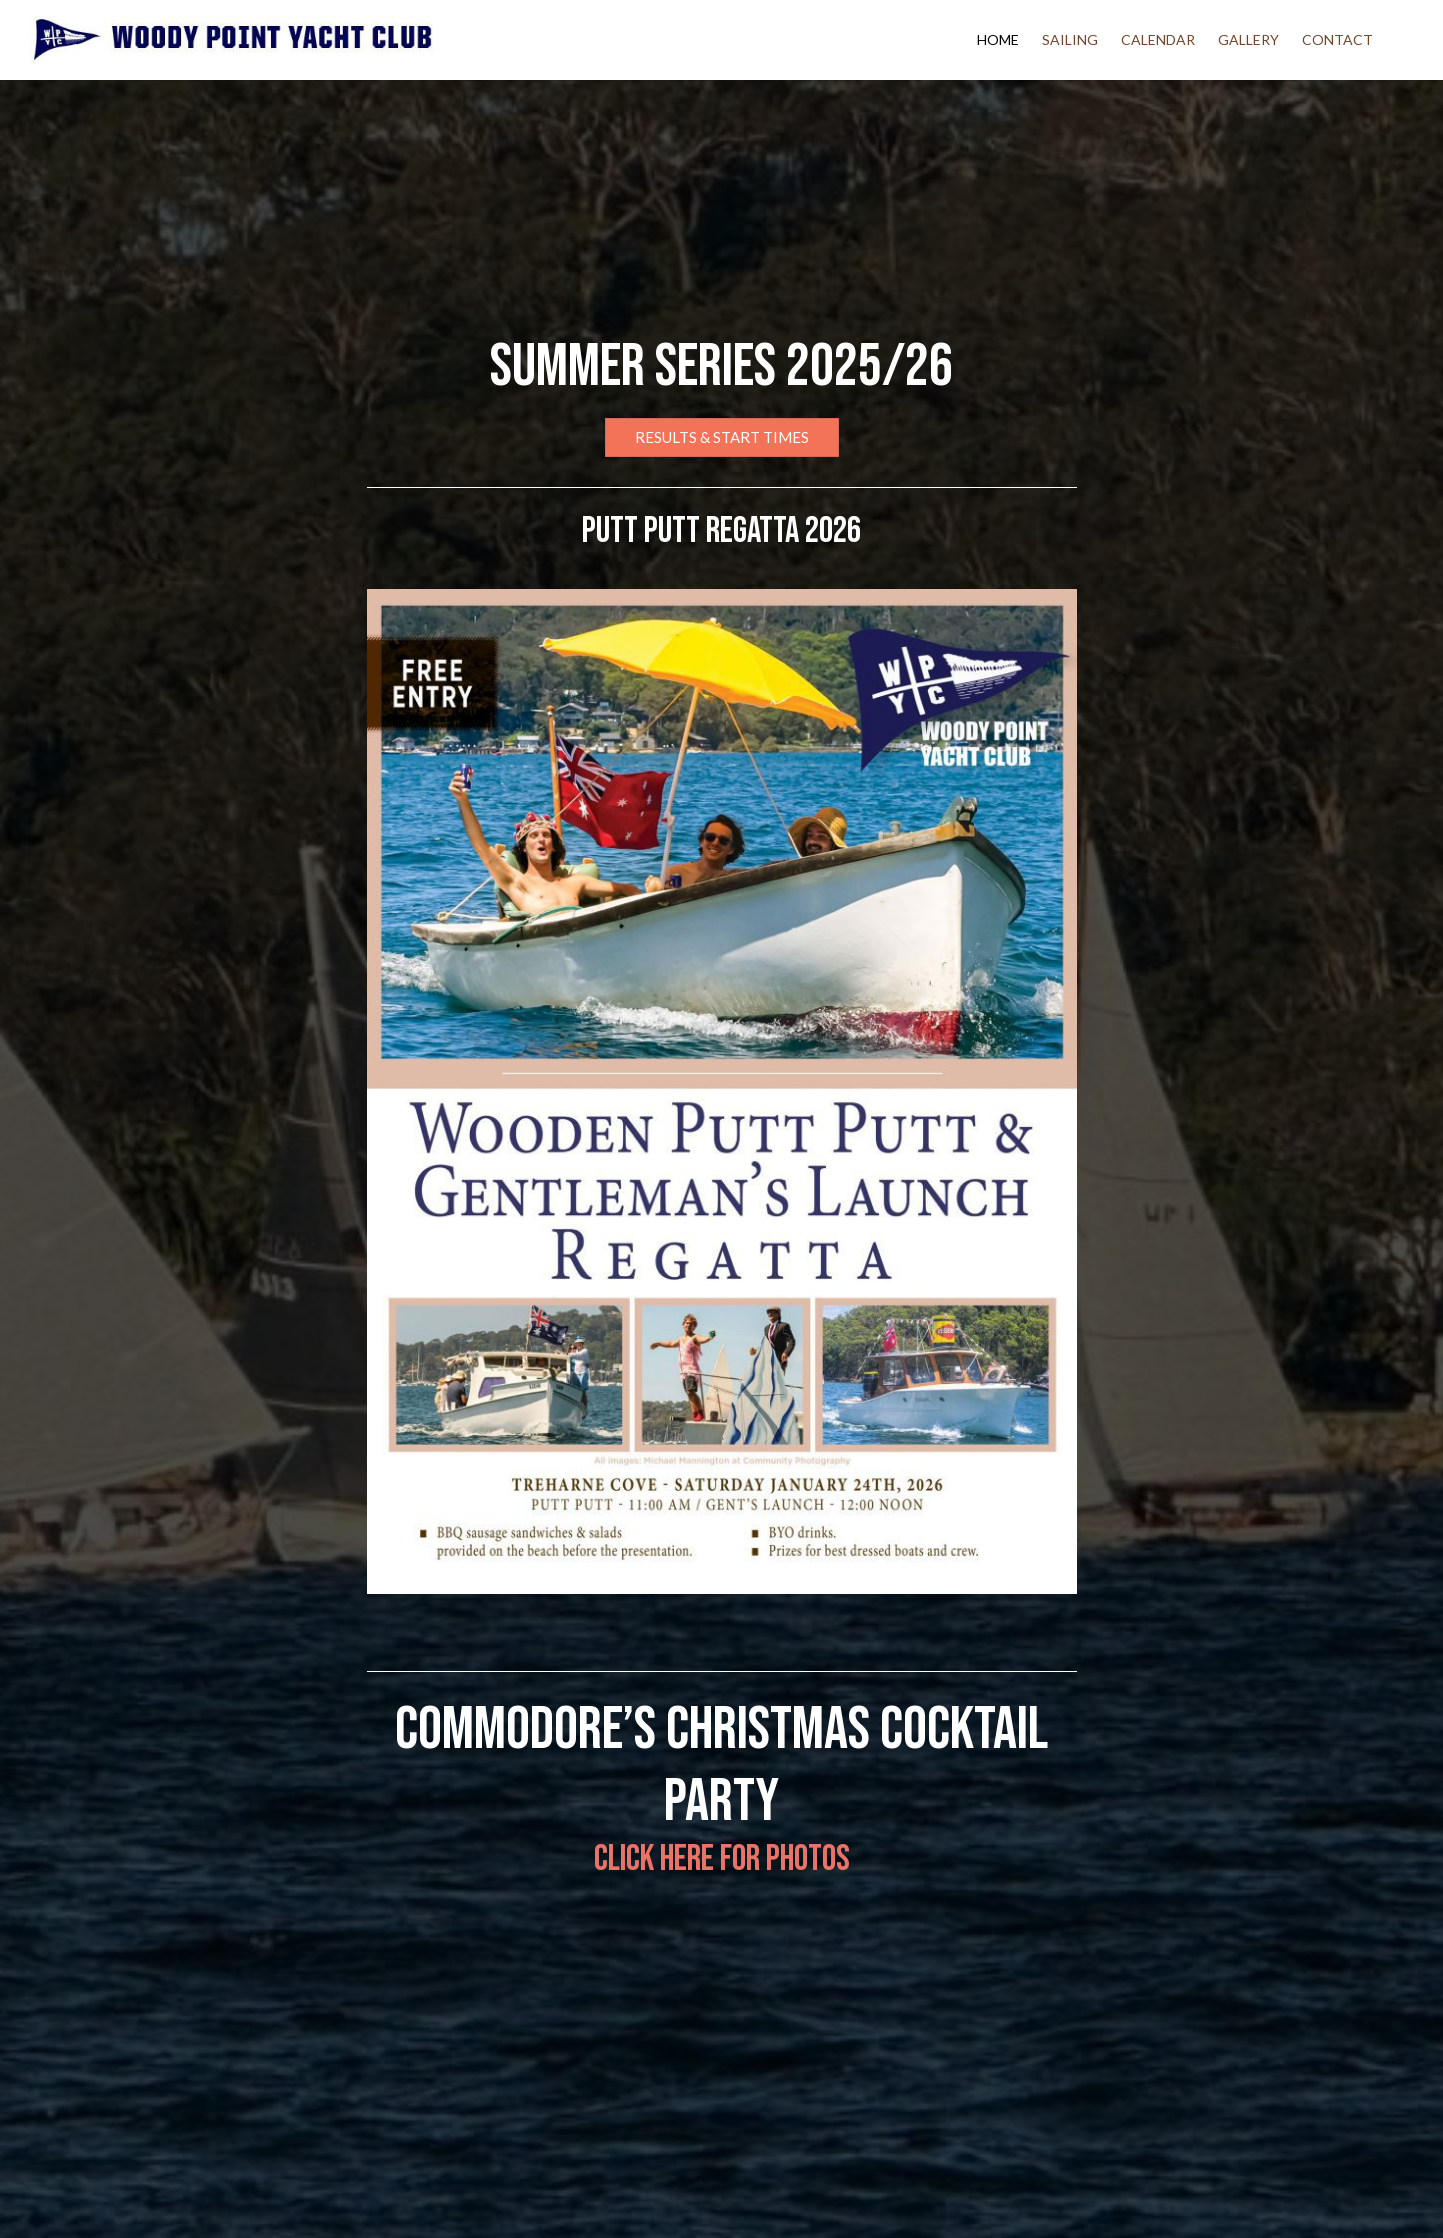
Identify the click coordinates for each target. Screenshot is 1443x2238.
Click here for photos (722, 1859)
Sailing (1070, 39)
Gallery (1248, 39)
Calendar (1158, 39)
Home (998, 39)
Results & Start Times (722, 437)
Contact (1337, 39)
